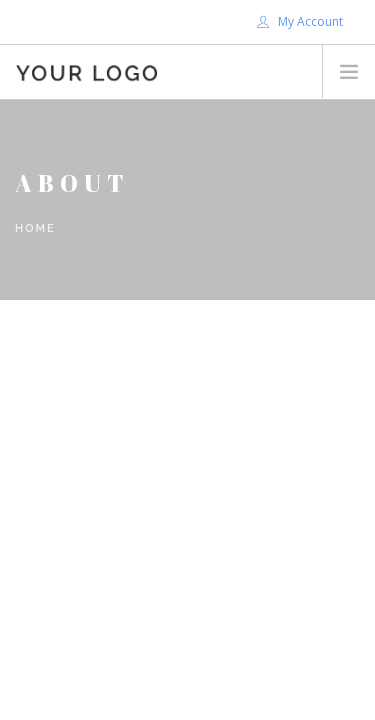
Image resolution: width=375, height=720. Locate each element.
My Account (300, 21)
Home (35, 228)
